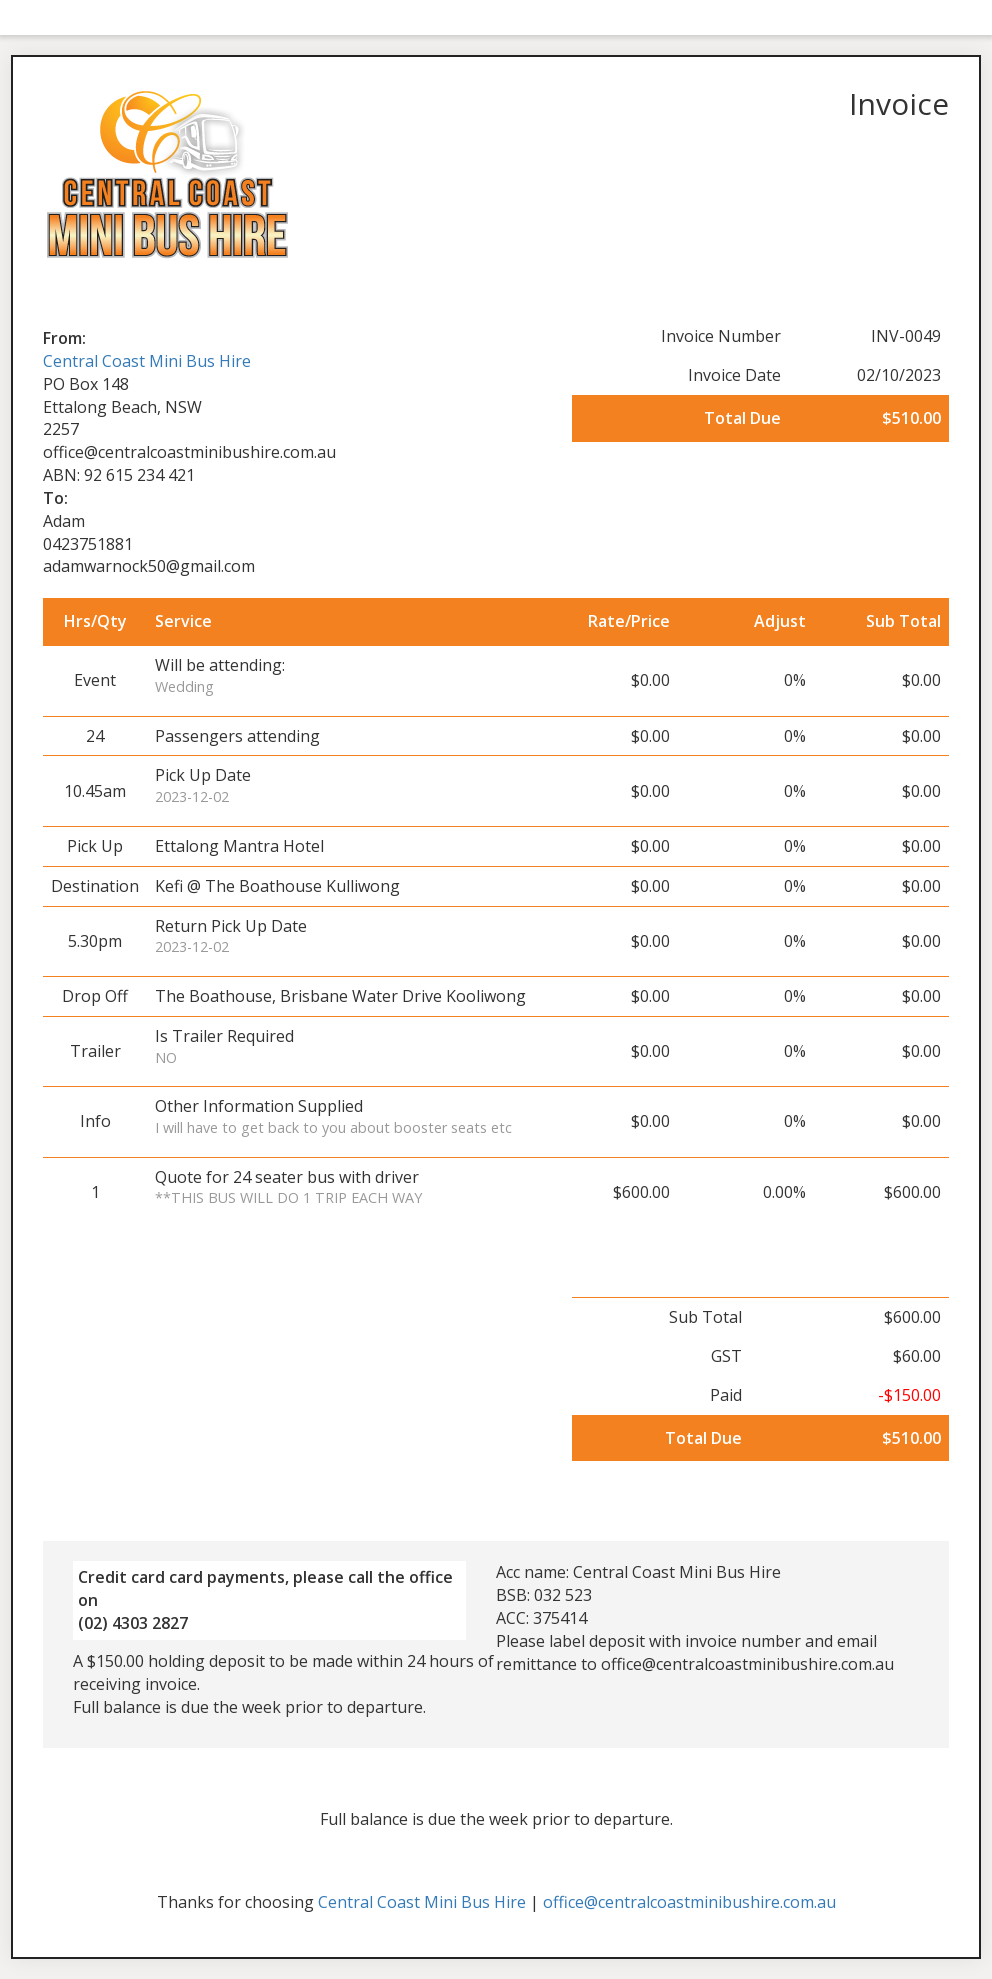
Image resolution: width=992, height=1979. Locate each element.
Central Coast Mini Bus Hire (147, 361)
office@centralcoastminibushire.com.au (689, 1902)
